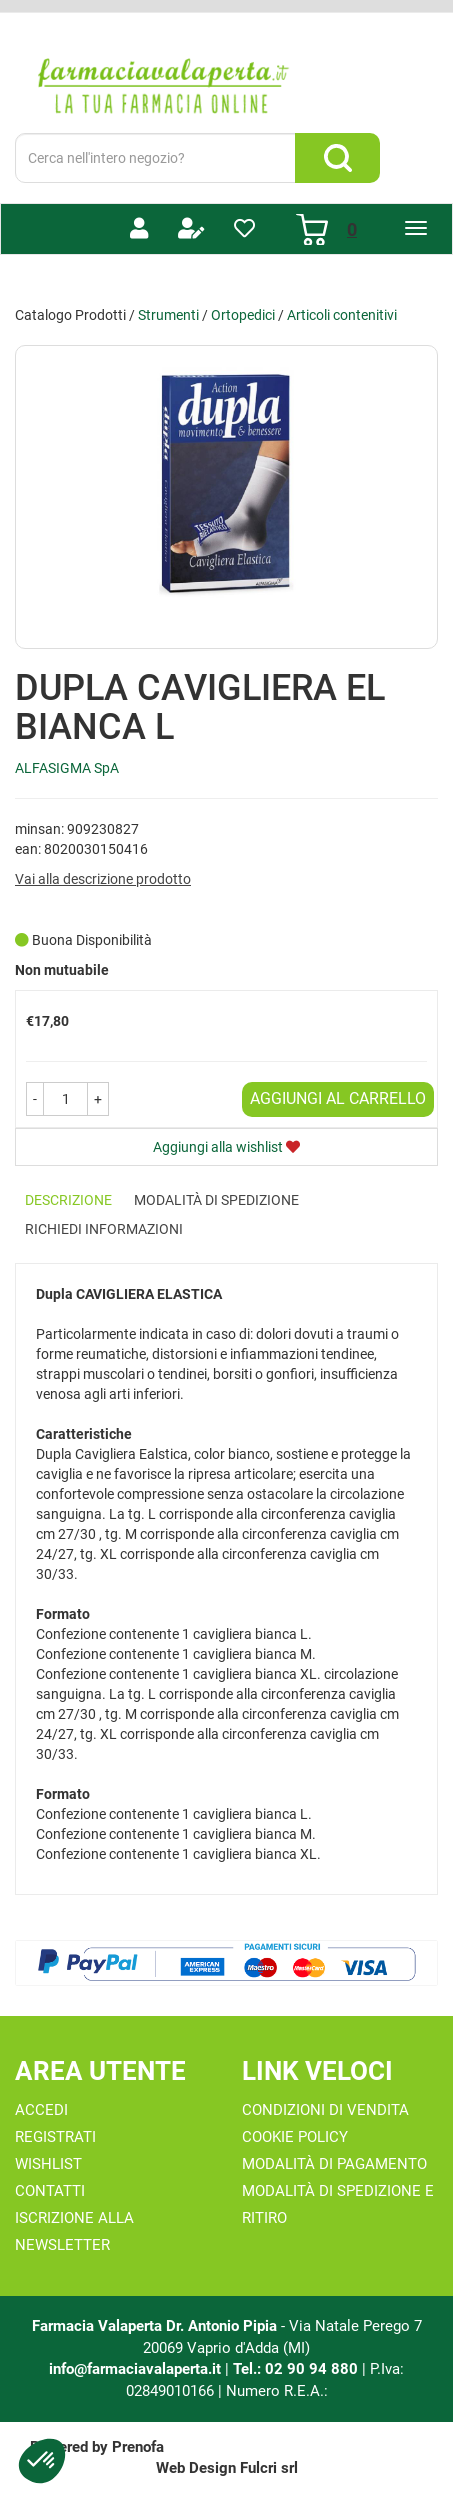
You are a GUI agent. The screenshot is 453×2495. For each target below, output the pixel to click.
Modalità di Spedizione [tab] (216, 1200)
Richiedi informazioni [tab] (104, 1229)
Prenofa (138, 2447)
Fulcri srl (269, 2468)
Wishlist (48, 2164)
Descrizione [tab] (68, 1200)
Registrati (55, 2137)
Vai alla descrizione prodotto (103, 879)
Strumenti (168, 315)
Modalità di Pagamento (334, 2164)
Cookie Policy (295, 2137)
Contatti (50, 2191)
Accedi (41, 2110)
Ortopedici (243, 315)
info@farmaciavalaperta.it (135, 2369)
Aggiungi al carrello (338, 1098)
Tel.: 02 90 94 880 (297, 2369)
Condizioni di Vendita (325, 2110)
